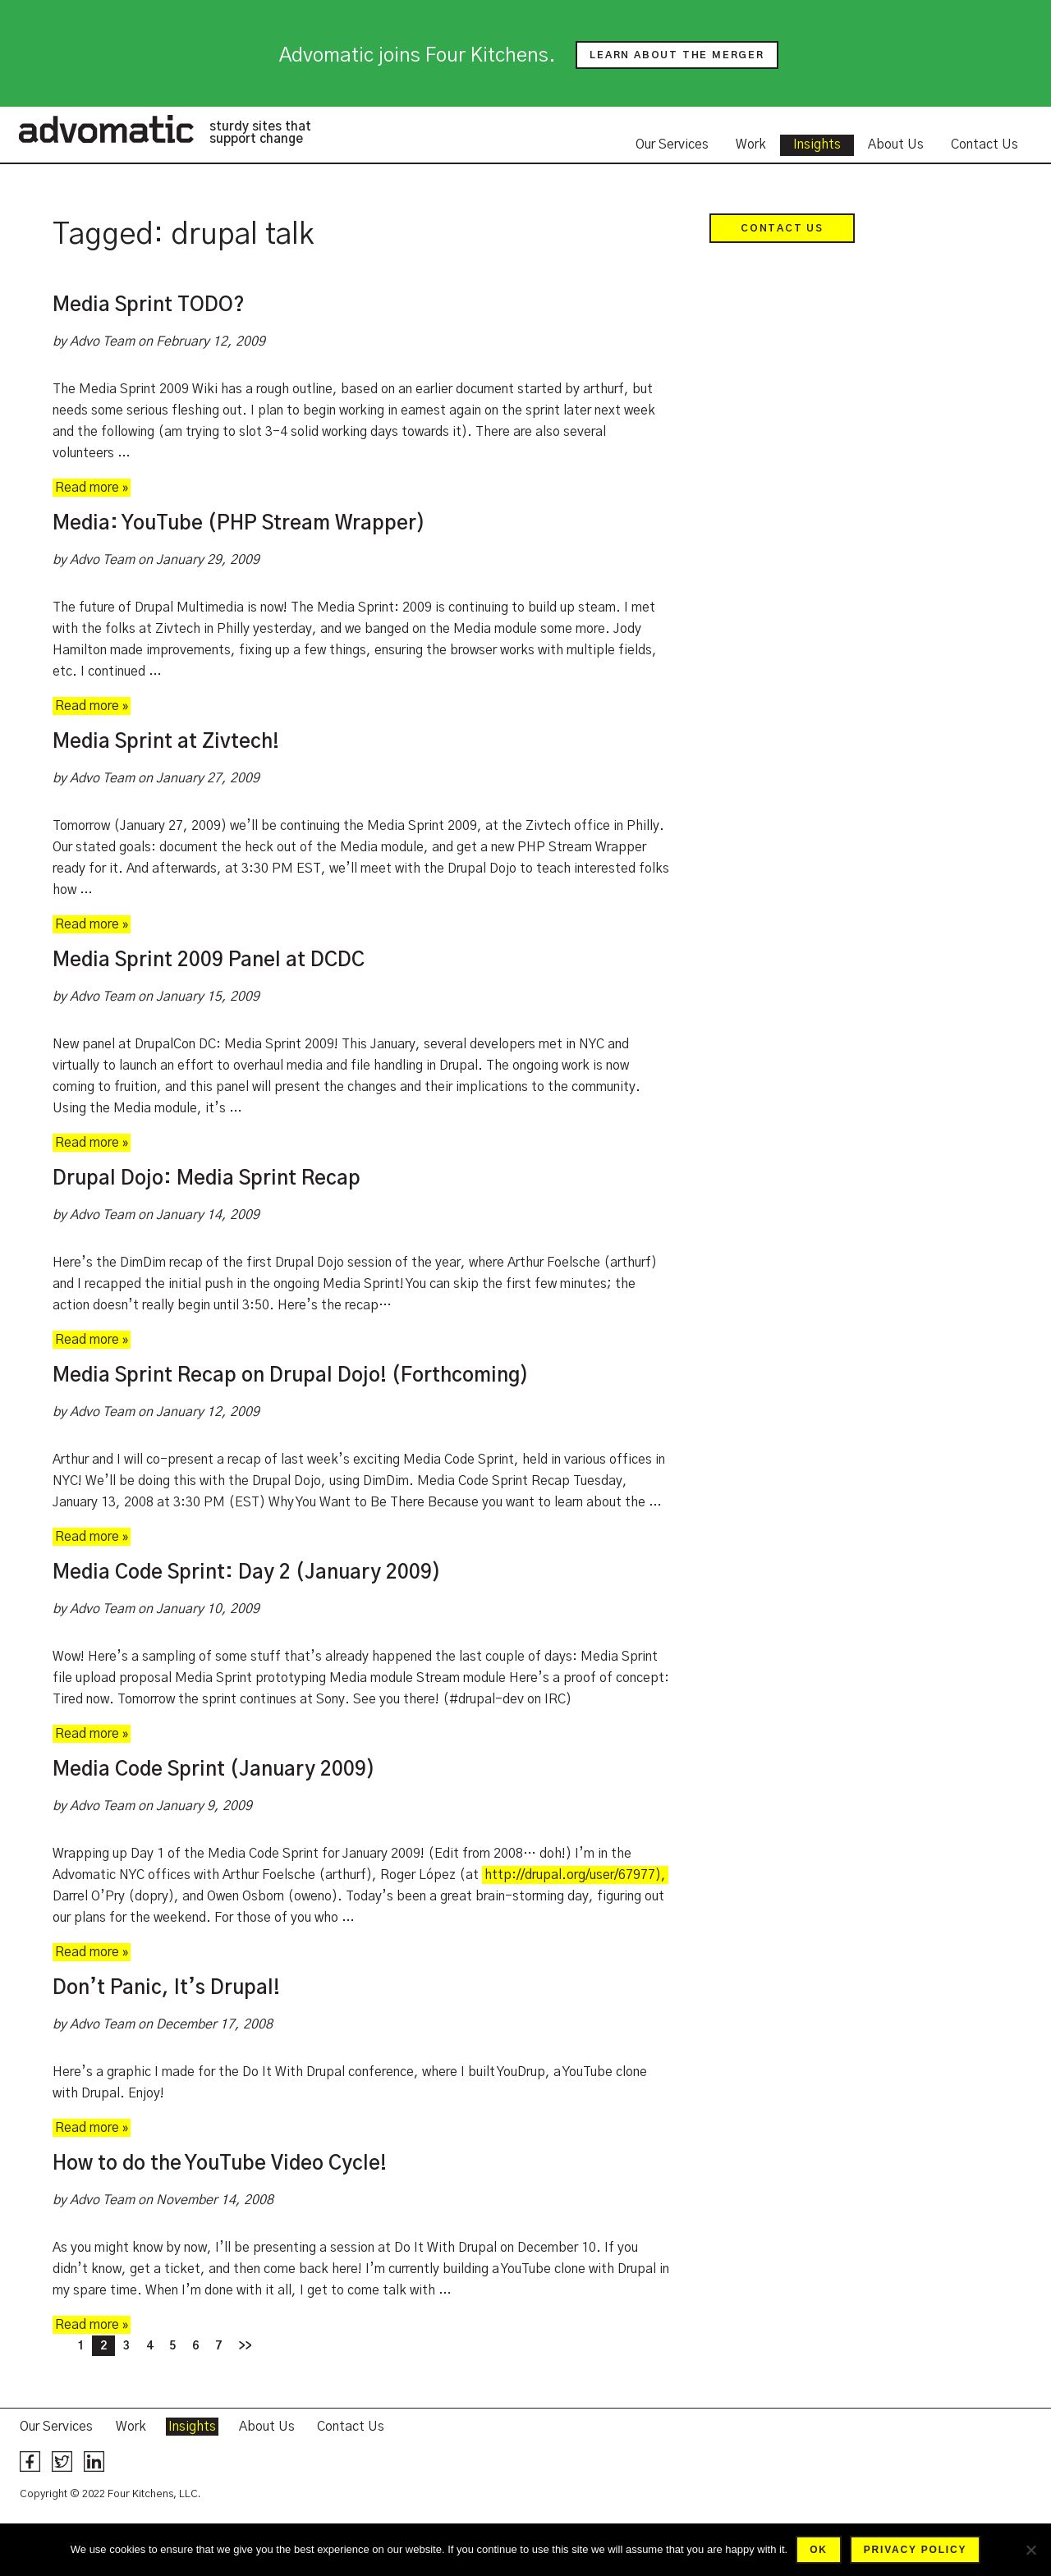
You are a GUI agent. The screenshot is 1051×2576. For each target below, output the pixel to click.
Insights (817, 144)
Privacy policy (915, 2549)
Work (751, 144)
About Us (896, 144)
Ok (819, 2549)
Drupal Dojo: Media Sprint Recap (206, 1179)
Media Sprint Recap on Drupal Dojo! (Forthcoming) (291, 1376)
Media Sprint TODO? (149, 305)
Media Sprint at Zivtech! (166, 742)
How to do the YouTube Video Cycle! (220, 2164)
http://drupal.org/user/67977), (575, 1875)
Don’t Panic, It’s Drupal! (166, 1988)
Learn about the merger (677, 55)
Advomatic (105, 129)
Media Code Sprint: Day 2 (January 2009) (247, 1573)
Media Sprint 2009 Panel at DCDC (209, 960)
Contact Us (984, 144)
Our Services (672, 144)
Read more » (91, 487)
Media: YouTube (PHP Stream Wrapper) (239, 524)
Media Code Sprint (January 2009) (214, 1770)
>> (244, 2346)
